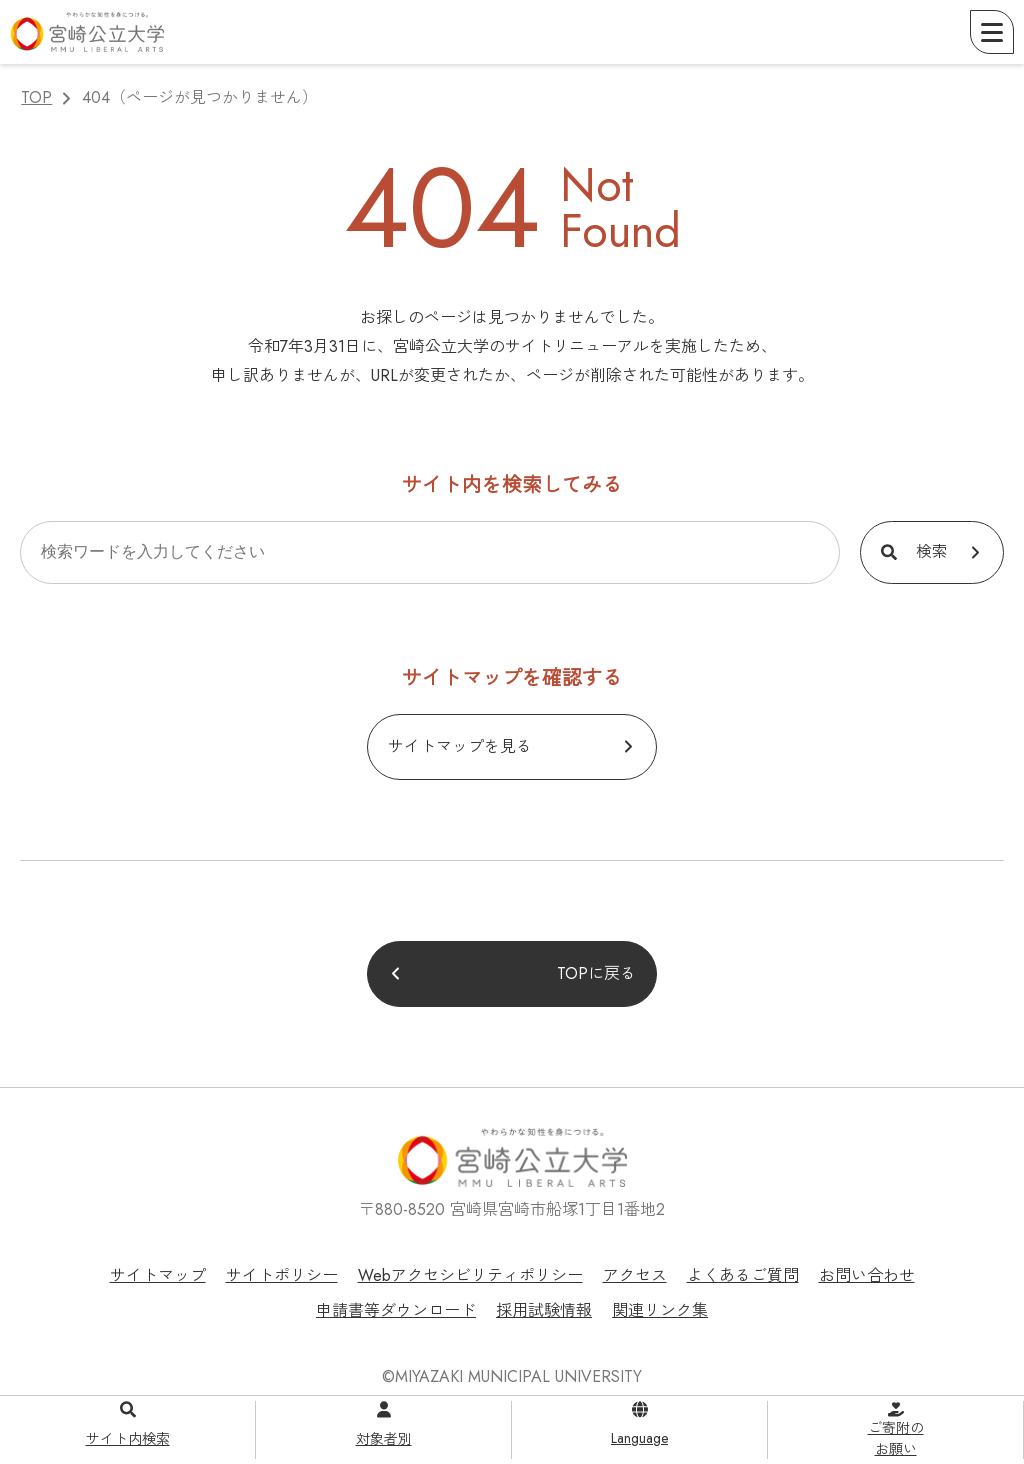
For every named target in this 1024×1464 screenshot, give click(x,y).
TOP (36, 97)
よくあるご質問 (743, 1275)
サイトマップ (158, 1275)
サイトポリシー (282, 1275)
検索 (932, 551)
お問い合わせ (867, 1275)
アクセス (635, 1275)
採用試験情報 (544, 1310)
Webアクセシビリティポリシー (470, 1275)
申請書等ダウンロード (396, 1310)
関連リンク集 (660, 1310)
